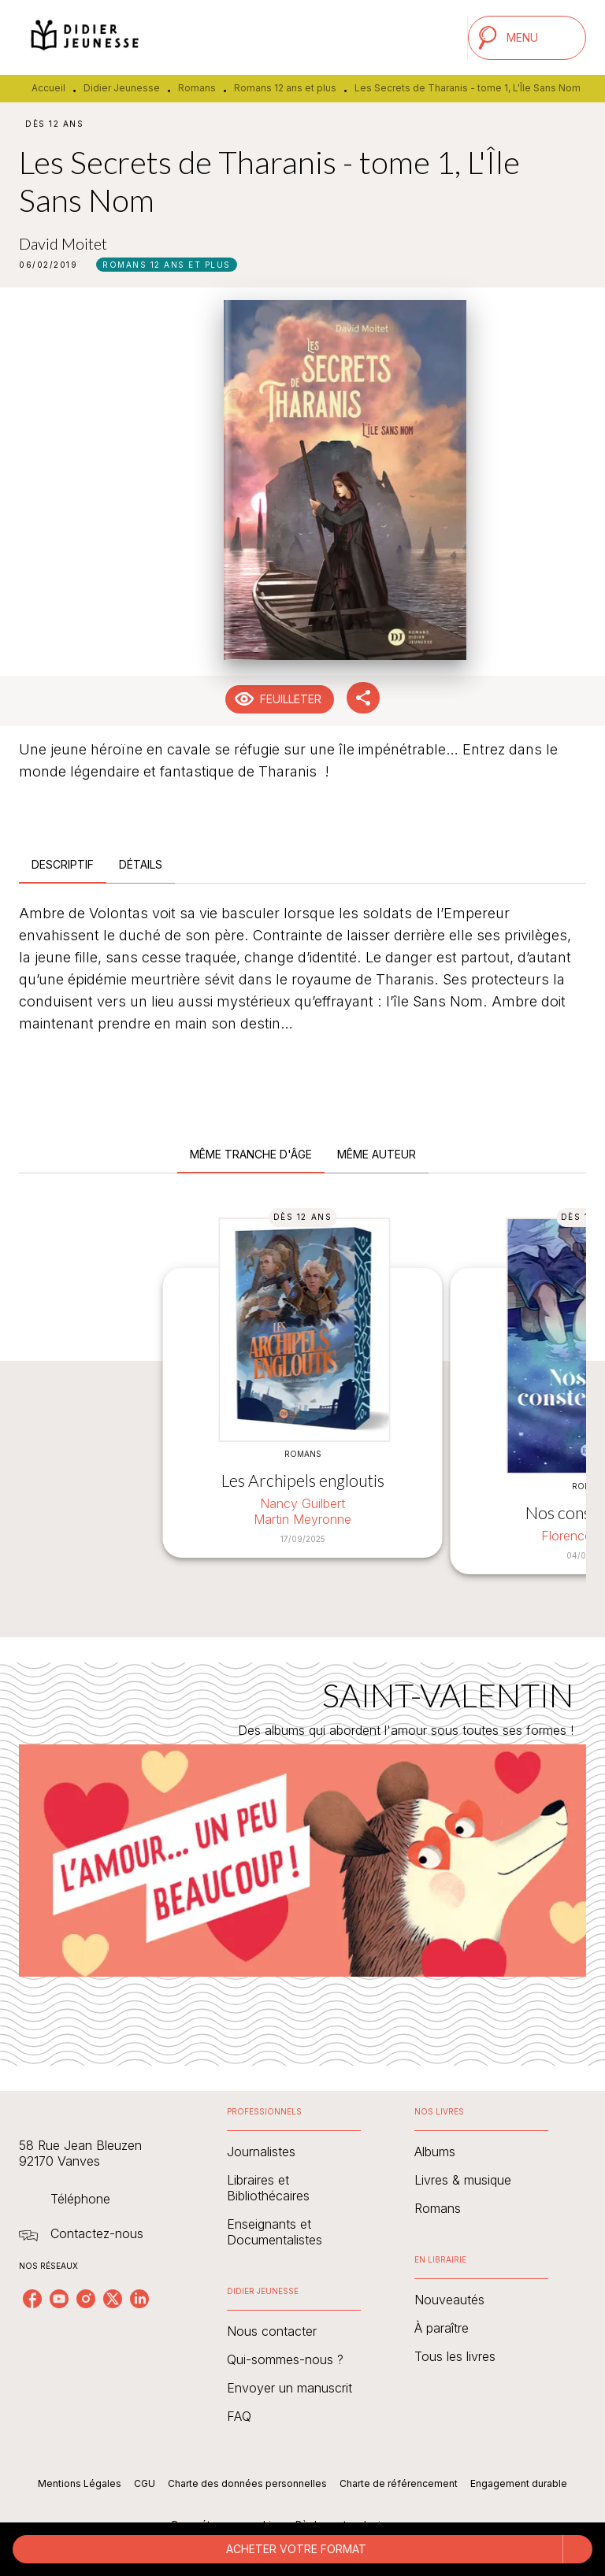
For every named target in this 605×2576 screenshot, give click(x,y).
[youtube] (59, 2298)
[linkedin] (139, 2298)
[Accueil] (85, 37)
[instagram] (85, 2298)
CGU (144, 2483)
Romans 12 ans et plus (285, 88)
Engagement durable (518, 2483)
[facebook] (32, 2298)
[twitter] (112, 2298)
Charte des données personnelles (247, 2483)
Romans (197, 88)
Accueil (48, 88)
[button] (166, 265)
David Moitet (63, 243)
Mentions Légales (79, 2483)
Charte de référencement (399, 2483)
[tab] (62, 865)
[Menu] (527, 38)
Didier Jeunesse (122, 88)
